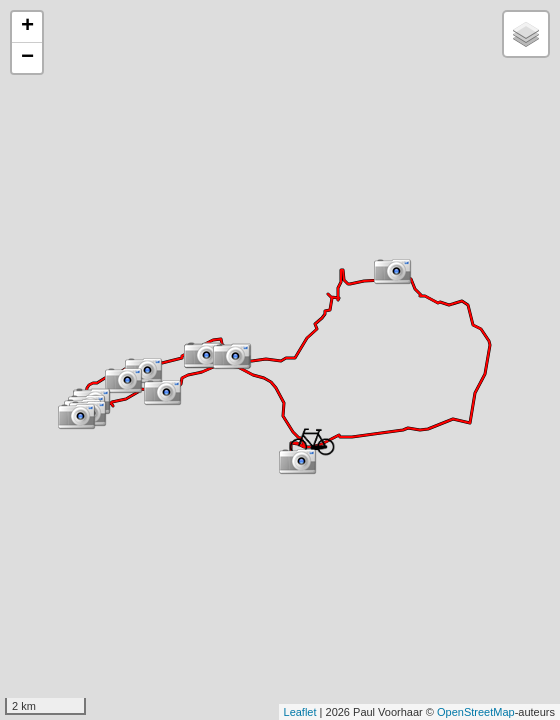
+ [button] (27, 27)
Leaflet (300, 712)
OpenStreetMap (476, 712)
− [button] (27, 58)
